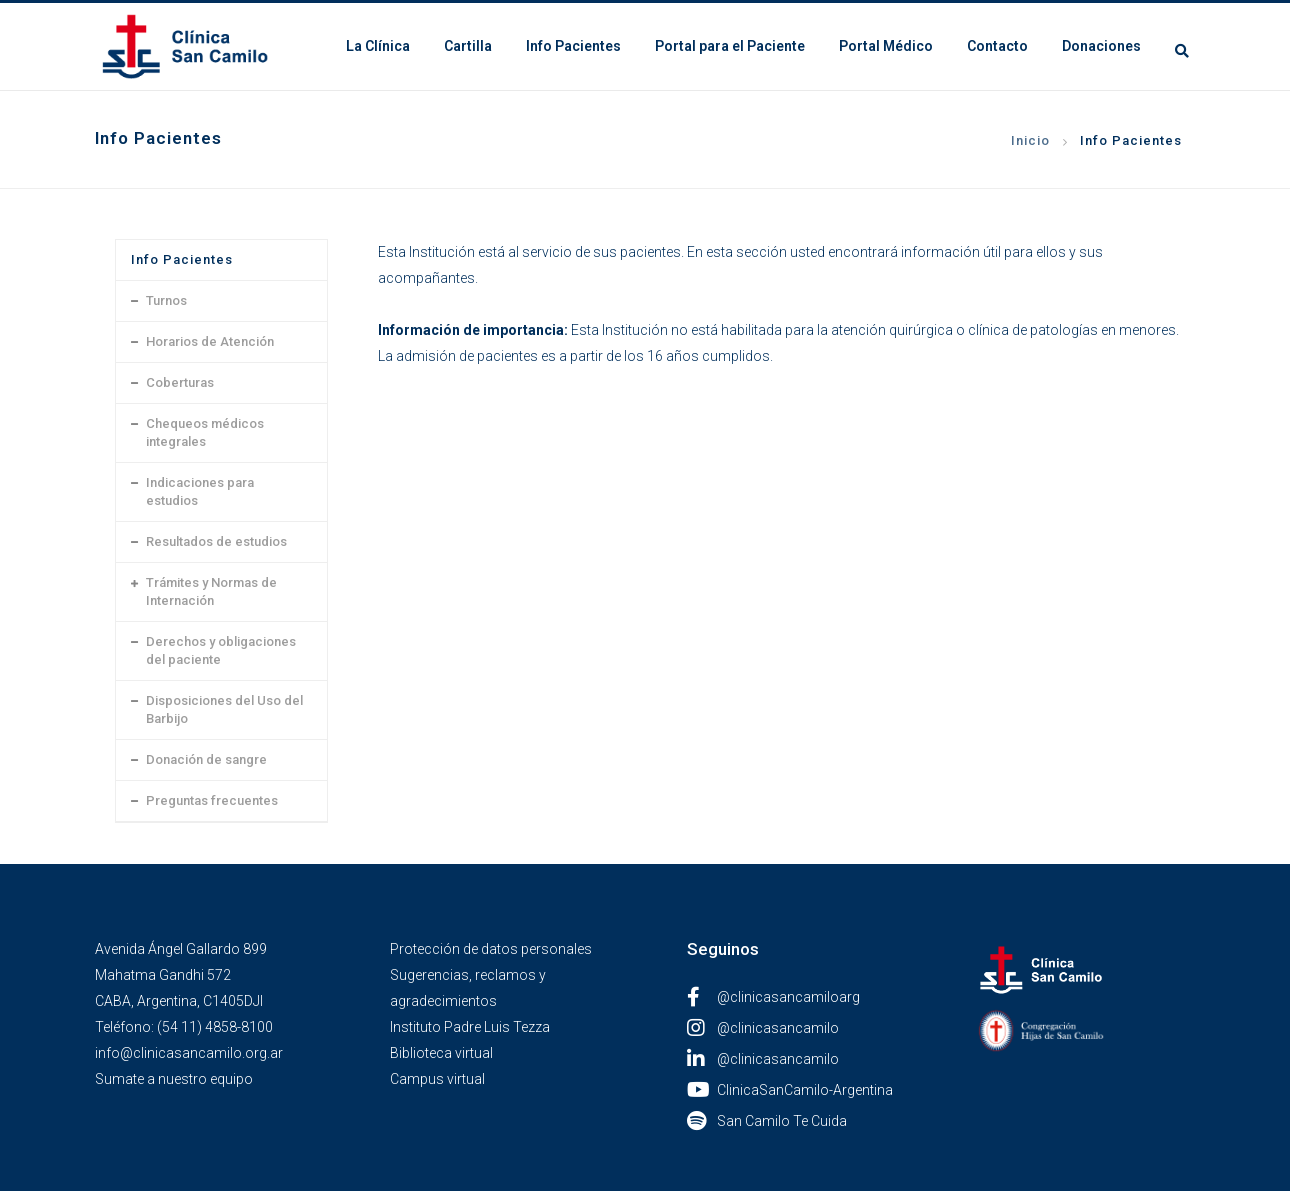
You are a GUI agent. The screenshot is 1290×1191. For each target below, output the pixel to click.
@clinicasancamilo (763, 1028)
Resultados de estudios (216, 541)
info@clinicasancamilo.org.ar (189, 1053)
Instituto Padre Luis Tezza (470, 1027)
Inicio (1030, 140)
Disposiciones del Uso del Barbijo (224, 709)
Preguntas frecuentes (212, 800)
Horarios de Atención (210, 341)
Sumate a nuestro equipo (174, 1079)
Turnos (166, 300)
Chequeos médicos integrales (205, 432)
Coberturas (180, 382)
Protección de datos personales (491, 949)
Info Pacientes (1131, 140)
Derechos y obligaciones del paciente (221, 650)
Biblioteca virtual (441, 1053)
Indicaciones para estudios (200, 491)
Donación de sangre (206, 759)
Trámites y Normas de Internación (211, 591)
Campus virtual (437, 1079)
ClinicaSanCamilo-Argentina (790, 1090)
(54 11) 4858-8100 (215, 1027)
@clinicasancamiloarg (773, 997)
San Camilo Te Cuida (767, 1121)
